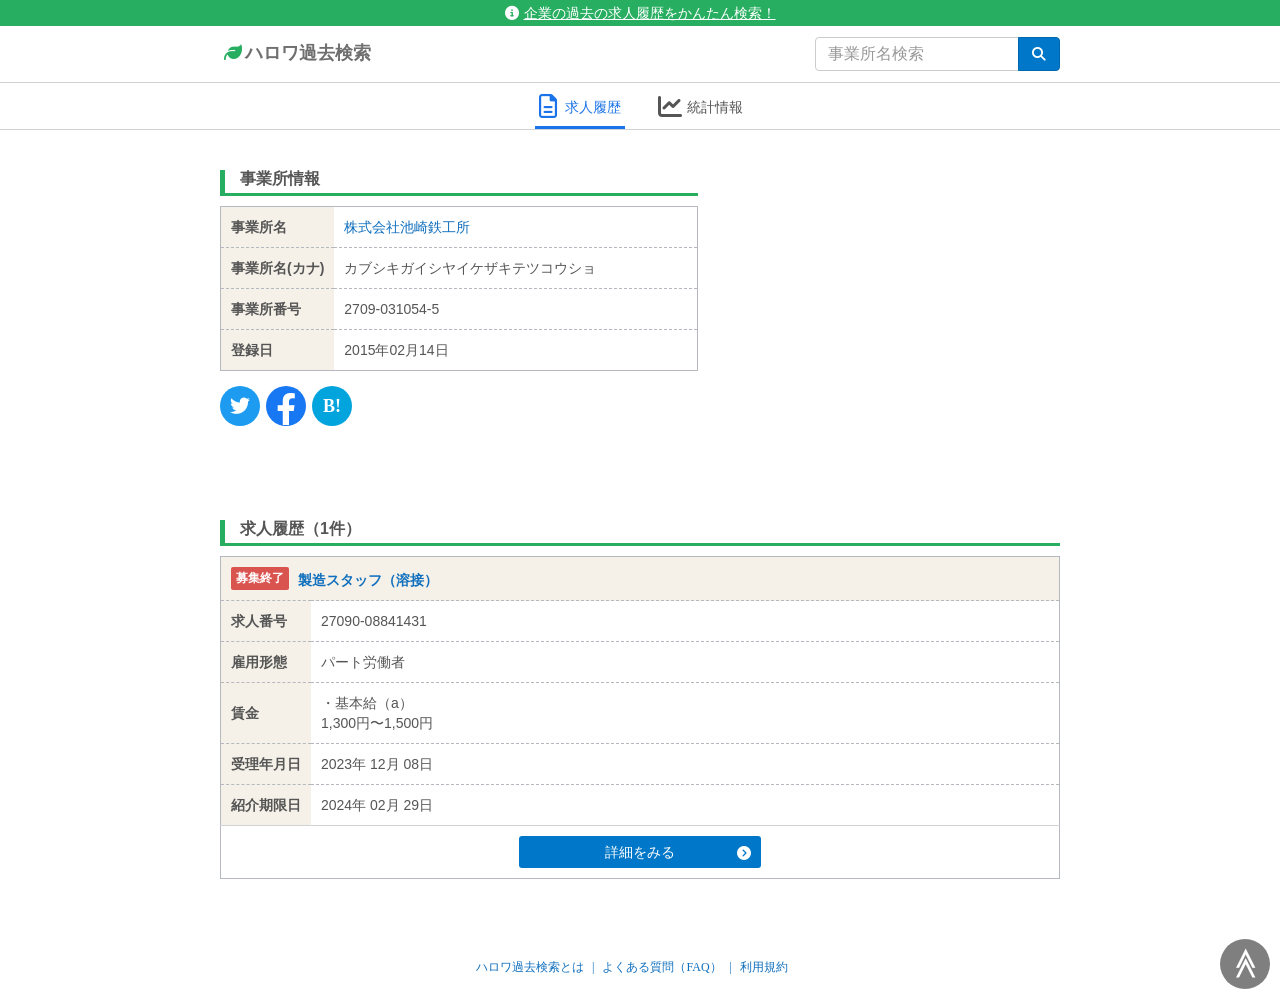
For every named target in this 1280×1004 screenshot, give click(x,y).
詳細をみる (678, 852)
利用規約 (764, 967)
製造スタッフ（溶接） (368, 580)
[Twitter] (240, 406)
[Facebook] (286, 406)
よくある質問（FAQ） (661, 967)
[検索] (1039, 54)
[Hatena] (332, 406)
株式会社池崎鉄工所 (407, 227)
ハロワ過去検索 (295, 54)
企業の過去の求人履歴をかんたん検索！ (640, 13)
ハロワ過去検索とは (530, 967)
